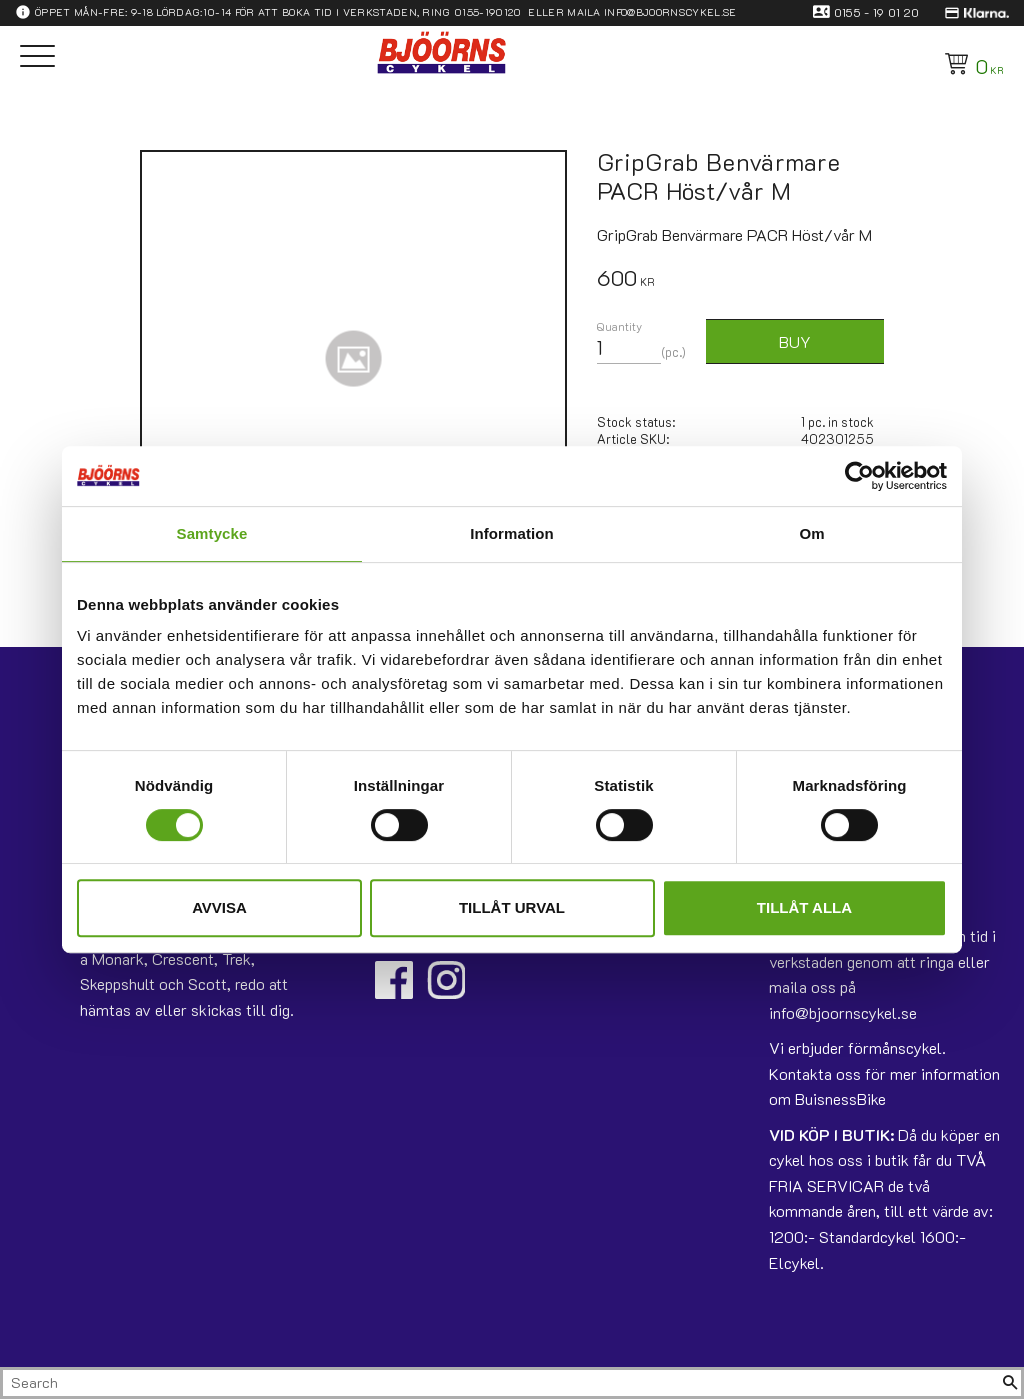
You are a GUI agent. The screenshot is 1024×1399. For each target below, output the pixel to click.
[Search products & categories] (501, 1383)
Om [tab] (811, 533)
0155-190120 (488, 12)
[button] (37, 57)
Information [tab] (512, 533)
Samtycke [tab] (212, 533)
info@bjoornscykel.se (670, 12)
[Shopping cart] (970, 64)
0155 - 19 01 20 (877, 12)
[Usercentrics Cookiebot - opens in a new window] (859, 476)
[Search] (1010, 1383)
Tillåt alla (804, 907)
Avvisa (219, 907)
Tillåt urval (512, 907)
